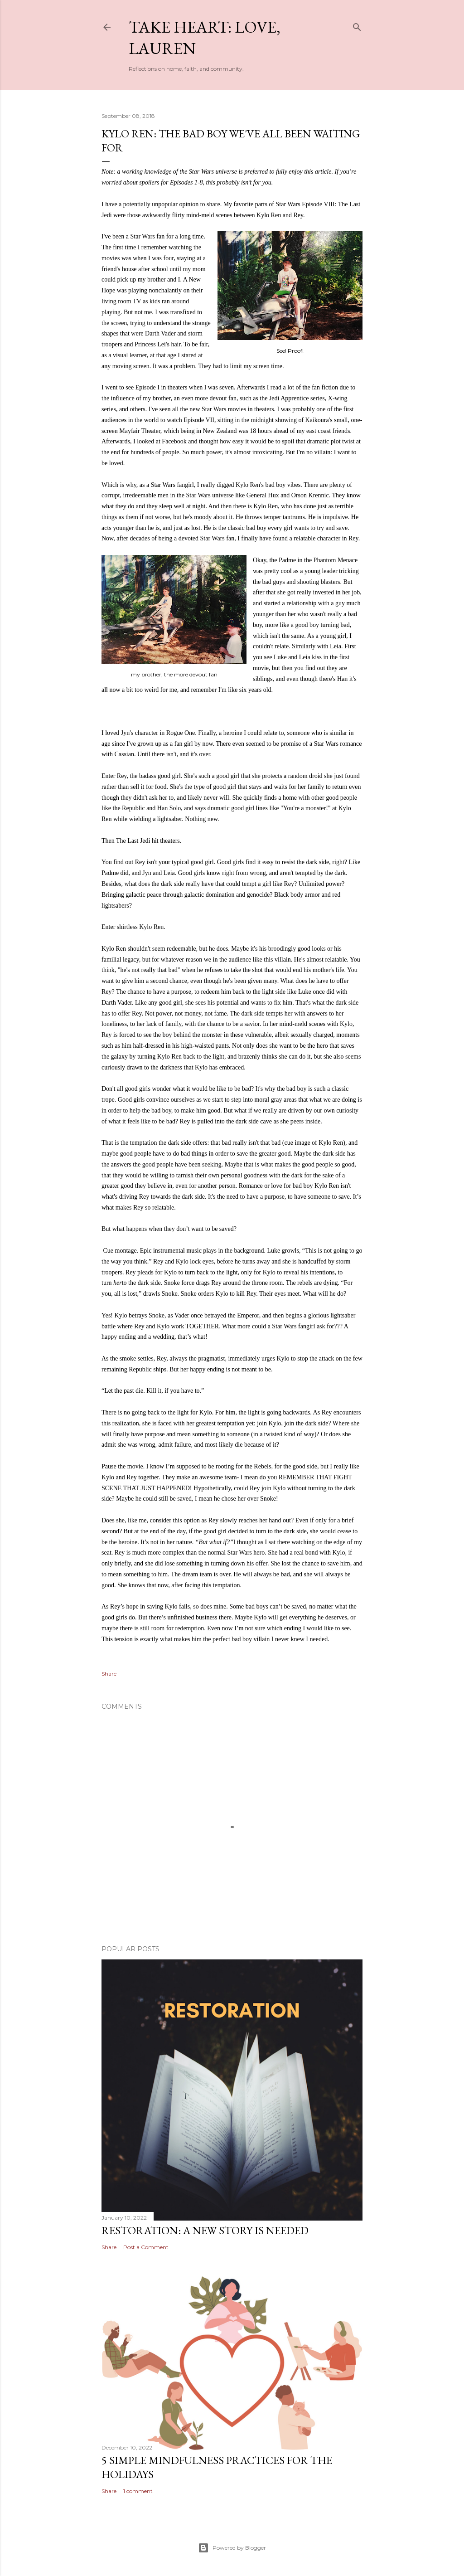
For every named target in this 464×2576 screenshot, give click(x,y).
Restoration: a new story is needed (205, 2230)
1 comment (138, 2491)
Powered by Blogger (232, 2547)
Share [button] (109, 1673)
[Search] (357, 25)
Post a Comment (146, 2247)
